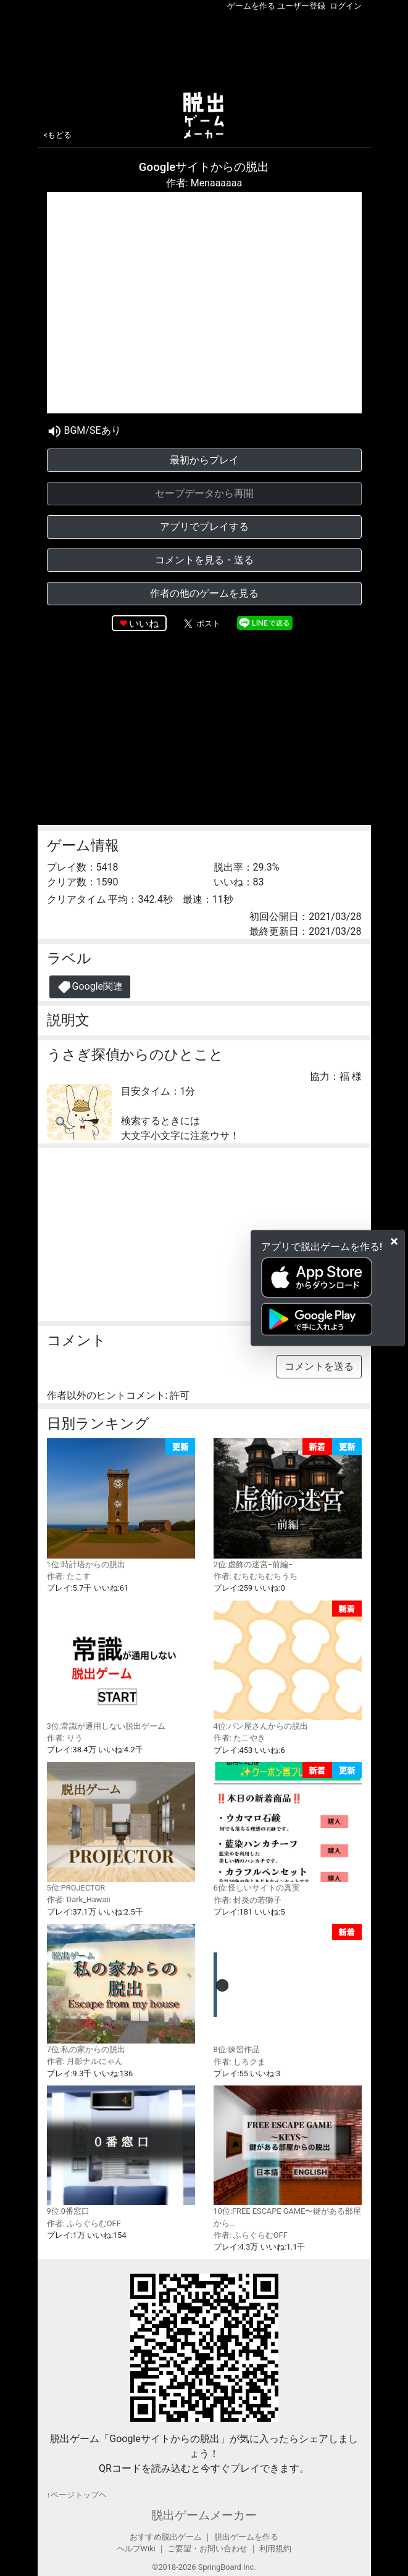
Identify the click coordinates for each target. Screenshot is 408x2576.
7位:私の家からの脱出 (121, 1989)
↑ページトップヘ (77, 2494)
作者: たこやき (239, 1737)
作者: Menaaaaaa (204, 183)
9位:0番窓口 (121, 2150)
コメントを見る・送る (204, 560)
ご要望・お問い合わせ (207, 2548)
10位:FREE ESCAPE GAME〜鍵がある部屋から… (288, 2156)
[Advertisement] (204, 49)
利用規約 (275, 2548)
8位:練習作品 (288, 1989)
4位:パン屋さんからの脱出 (288, 1666)
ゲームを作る (251, 5)
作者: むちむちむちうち (256, 1576)
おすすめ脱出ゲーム (166, 2536)
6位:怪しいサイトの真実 (288, 1827)
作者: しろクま (239, 2061)
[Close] (394, 1240)
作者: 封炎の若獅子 (247, 1900)
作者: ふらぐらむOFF (84, 2223)
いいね (144, 623)
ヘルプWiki (136, 2548)
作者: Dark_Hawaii (78, 1899)
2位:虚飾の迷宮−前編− (288, 1503)
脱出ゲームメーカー (204, 2515)
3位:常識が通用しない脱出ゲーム (121, 1666)
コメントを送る (319, 1366)
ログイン (346, 5)
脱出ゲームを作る (246, 2536)
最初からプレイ (204, 460)
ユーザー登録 (301, 5)
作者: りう (65, 1737)
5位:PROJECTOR (121, 1827)
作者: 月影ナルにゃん (85, 2061)
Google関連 (90, 987)
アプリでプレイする (204, 526)
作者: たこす (69, 1576)
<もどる (58, 134)
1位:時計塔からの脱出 (121, 1503)
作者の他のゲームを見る (204, 593)
